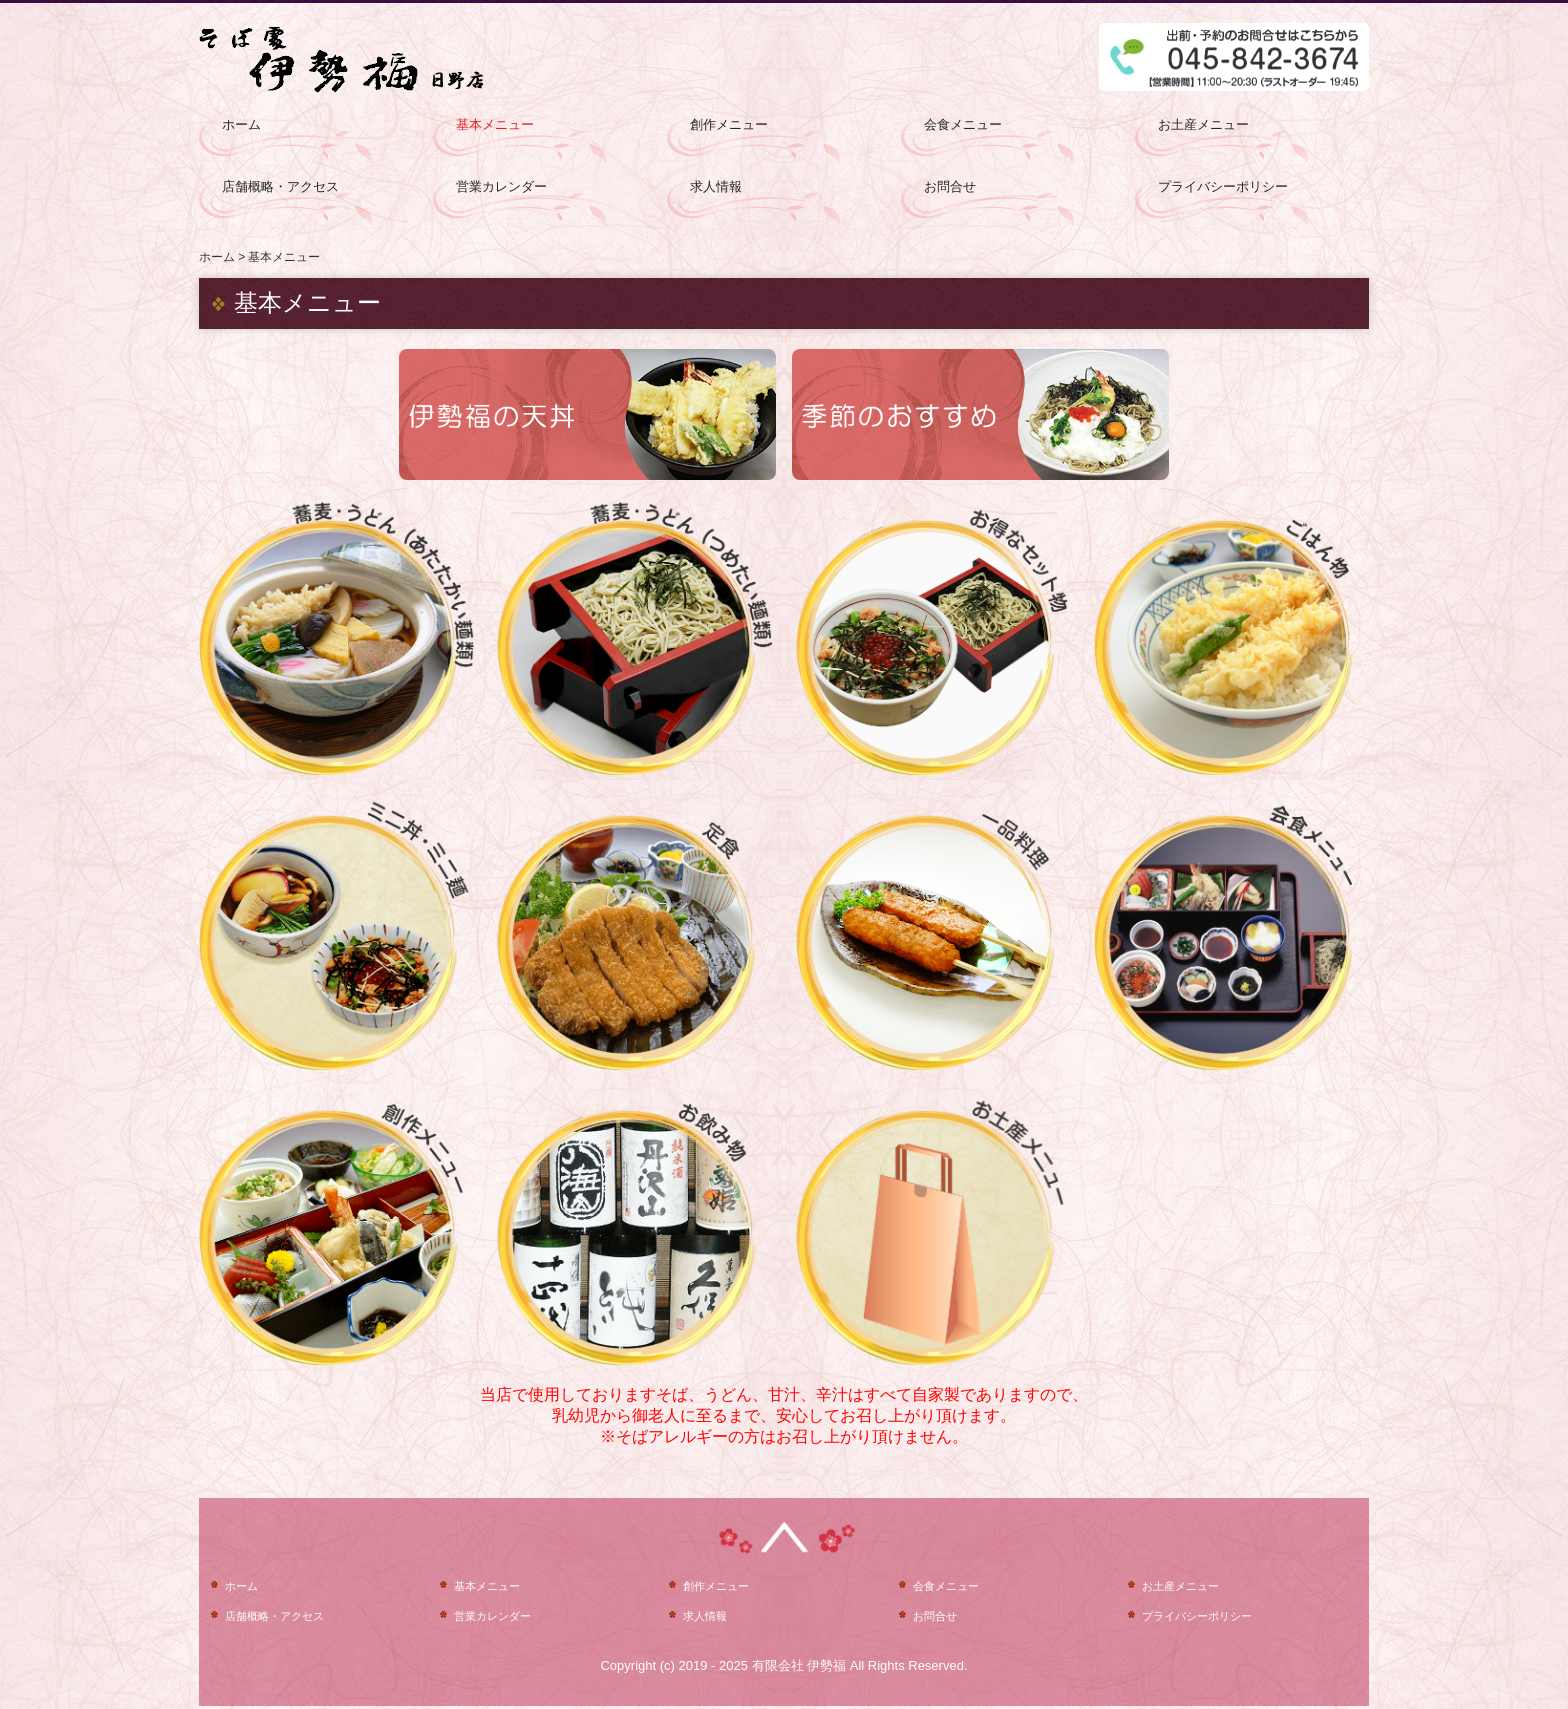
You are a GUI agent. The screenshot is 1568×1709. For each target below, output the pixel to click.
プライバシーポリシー (1223, 186)
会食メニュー (963, 124)
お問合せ (950, 186)
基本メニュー (495, 124)
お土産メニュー (1203, 124)
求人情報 (716, 186)
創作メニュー (729, 124)
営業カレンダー (501, 186)
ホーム (241, 124)
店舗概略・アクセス (280, 186)
